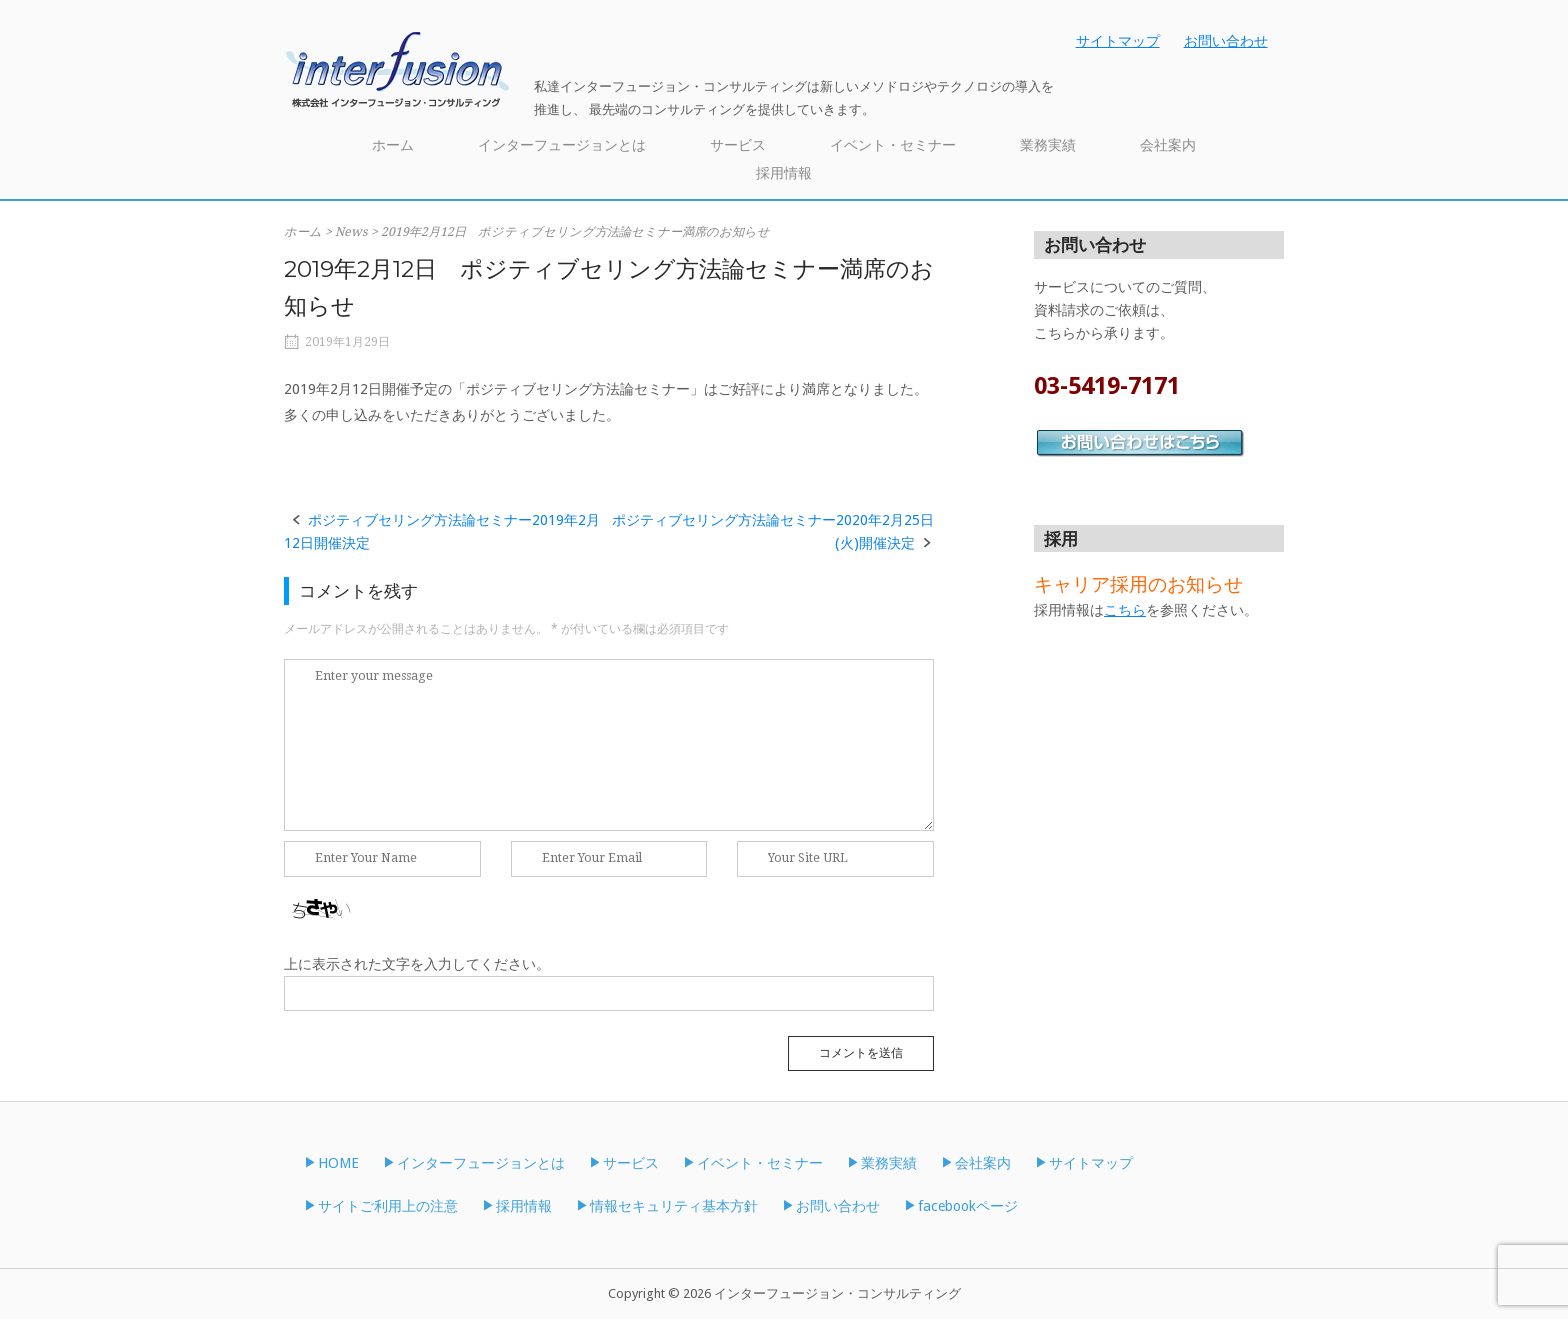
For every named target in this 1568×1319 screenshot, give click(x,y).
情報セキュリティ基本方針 (674, 1206)
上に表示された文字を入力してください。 (417, 964)
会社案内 (1168, 145)
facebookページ (968, 1206)
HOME (338, 1163)
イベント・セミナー (893, 145)
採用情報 (784, 173)
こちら (1125, 610)
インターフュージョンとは (562, 145)
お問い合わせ (1226, 41)
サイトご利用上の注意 (388, 1206)
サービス (738, 145)
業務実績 (1048, 145)
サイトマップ (1118, 41)
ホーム (393, 145)
